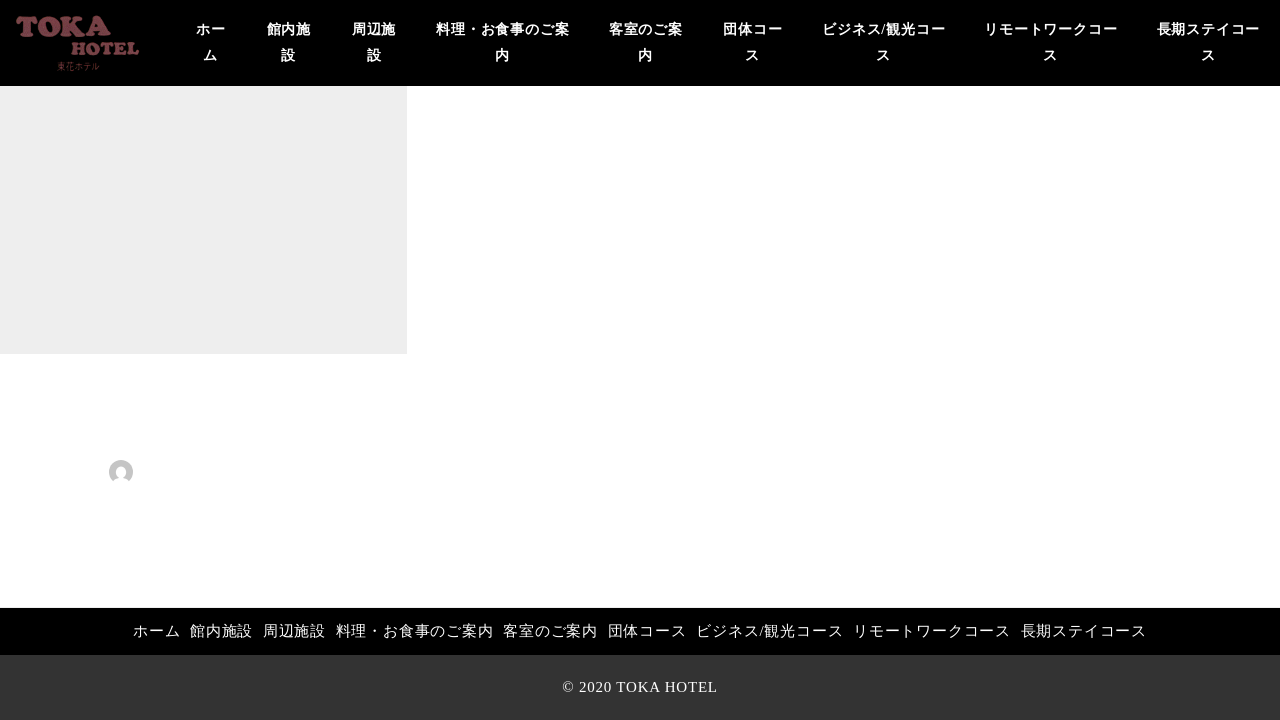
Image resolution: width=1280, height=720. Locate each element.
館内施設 (221, 631)
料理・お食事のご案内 (415, 631)
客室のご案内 (550, 631)
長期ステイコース (1084, 631)
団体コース (647, 631)
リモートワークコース (932, 631)
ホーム (156, 631)
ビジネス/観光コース (769, 631)
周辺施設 (294, 631)
